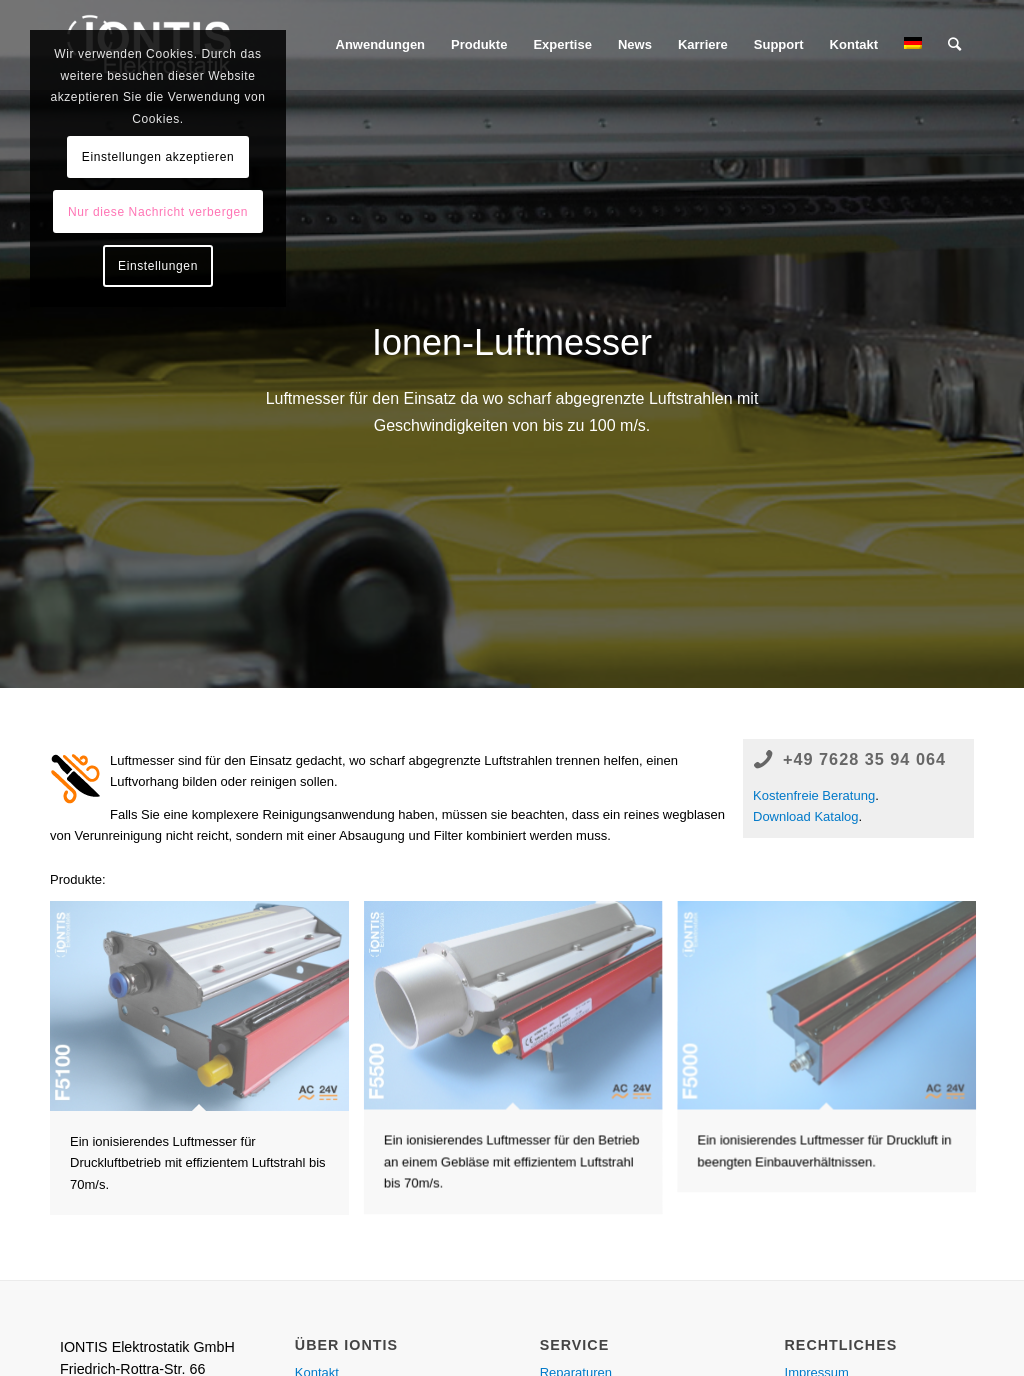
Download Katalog (806, 816)
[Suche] (954, 45)
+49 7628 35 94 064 (864, 759)
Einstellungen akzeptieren (158, 157)
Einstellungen (158, 266)
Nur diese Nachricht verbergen (158, 212)
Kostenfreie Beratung (814, 795)
